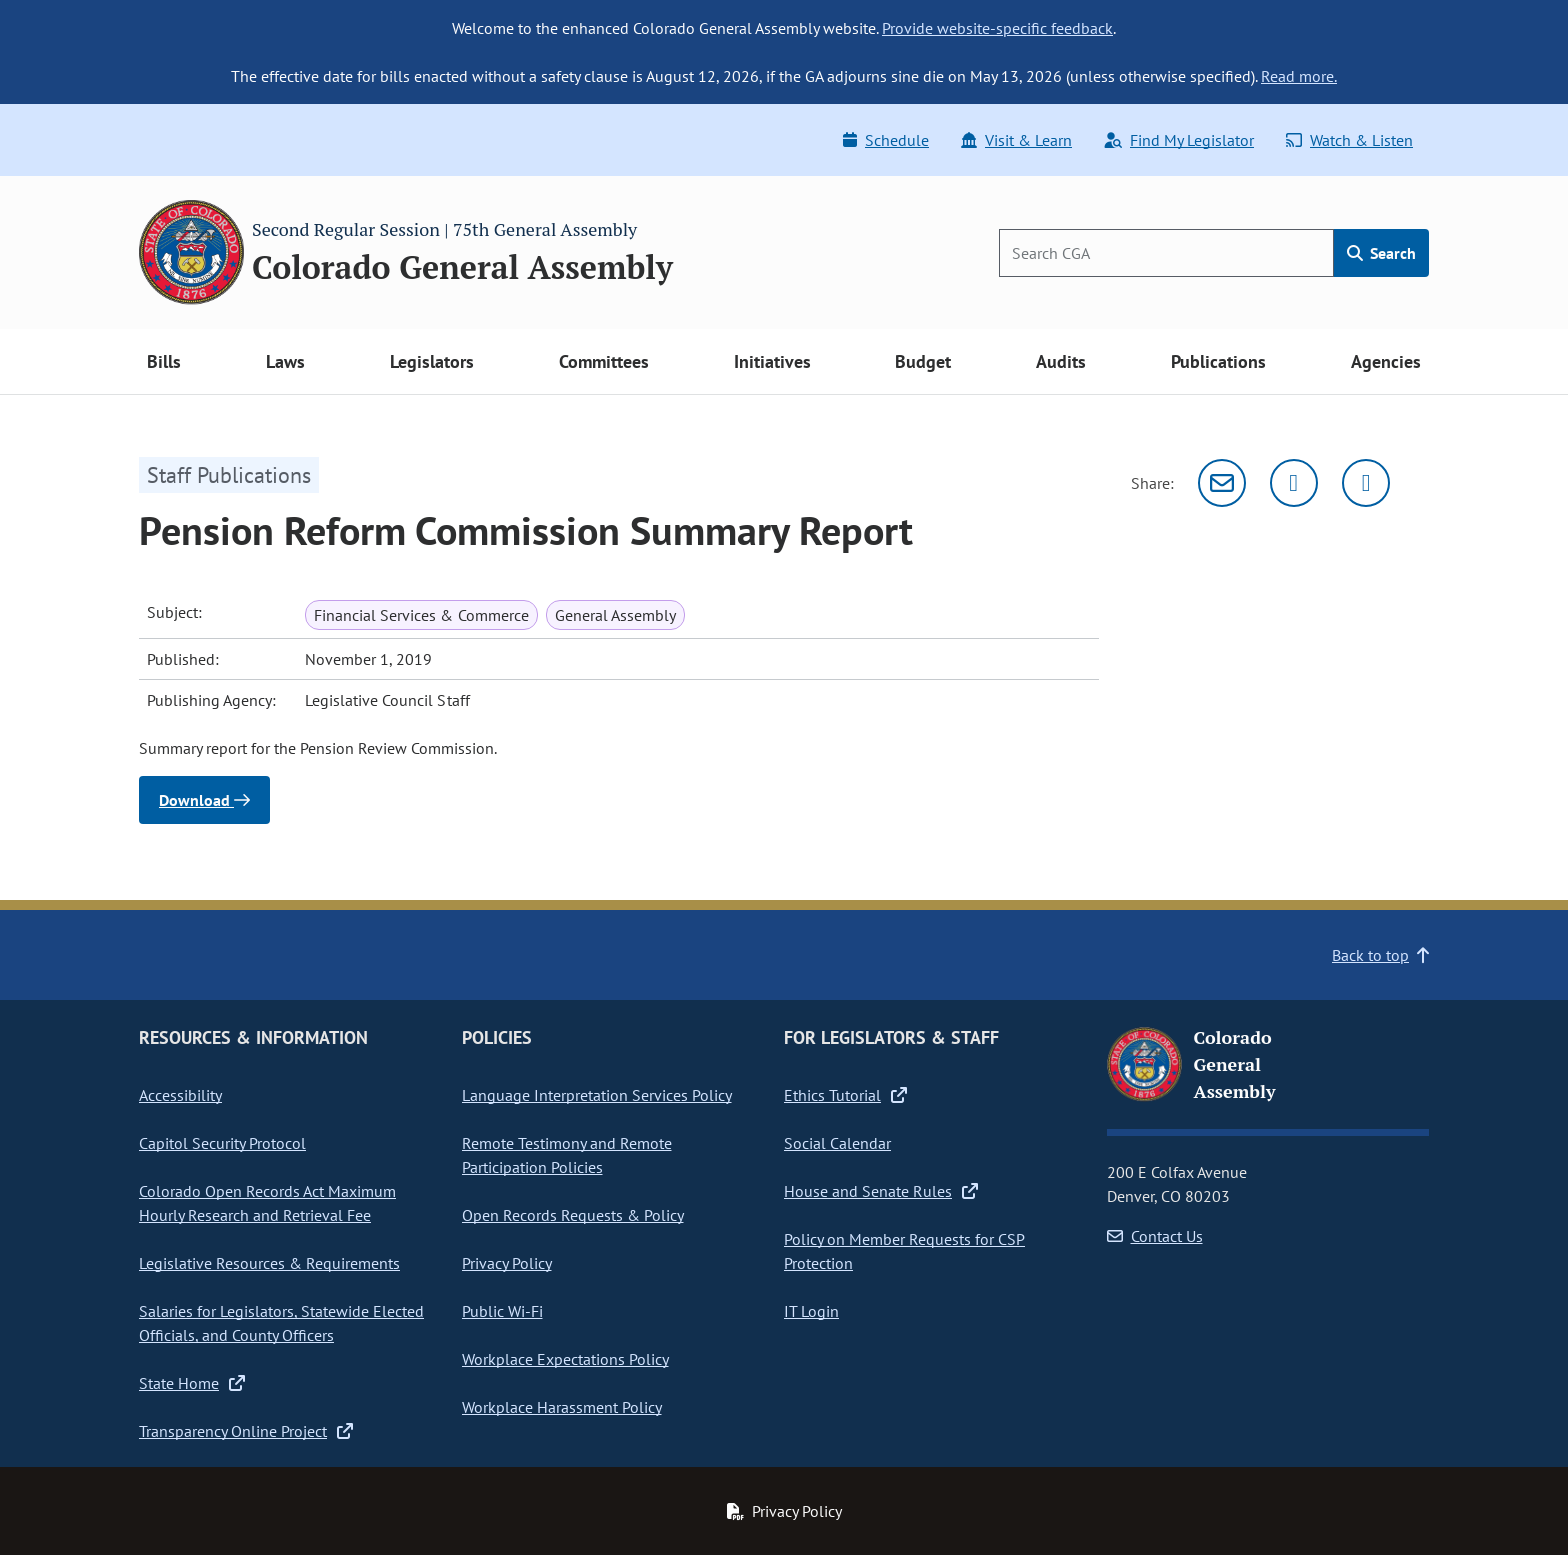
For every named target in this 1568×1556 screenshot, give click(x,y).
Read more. (1299, 76)
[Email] (1222, 483)
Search (1381, 253)
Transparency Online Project (246, 1431)
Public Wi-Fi (502, 1311)
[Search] (1166, 253)
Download (204, 800)
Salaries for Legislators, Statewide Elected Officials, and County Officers (281, 1323)
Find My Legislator (1179, 140)
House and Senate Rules (881, 1191)
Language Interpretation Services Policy (597, 1095)
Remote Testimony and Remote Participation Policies (567, 1155)
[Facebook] (1366, 483)
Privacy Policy (507, 1263)
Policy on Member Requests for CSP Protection (904, 1251)
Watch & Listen (1349, 140)
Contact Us (1155, 1236)
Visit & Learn (1016, 140)
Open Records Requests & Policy (573, 1215)
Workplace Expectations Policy (565, 1359)
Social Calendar (837, 1143)
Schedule (886, 140)
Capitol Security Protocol (222, 1143)
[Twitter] (1294, 483)
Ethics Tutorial (845, 1095)
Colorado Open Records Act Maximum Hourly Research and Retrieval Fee (267, 1203)
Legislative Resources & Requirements (269, 1263)
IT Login (811, 1311)
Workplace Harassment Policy (562, 1407)
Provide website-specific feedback (997, 28)
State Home (192, 1383)
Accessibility (180, 1095)
